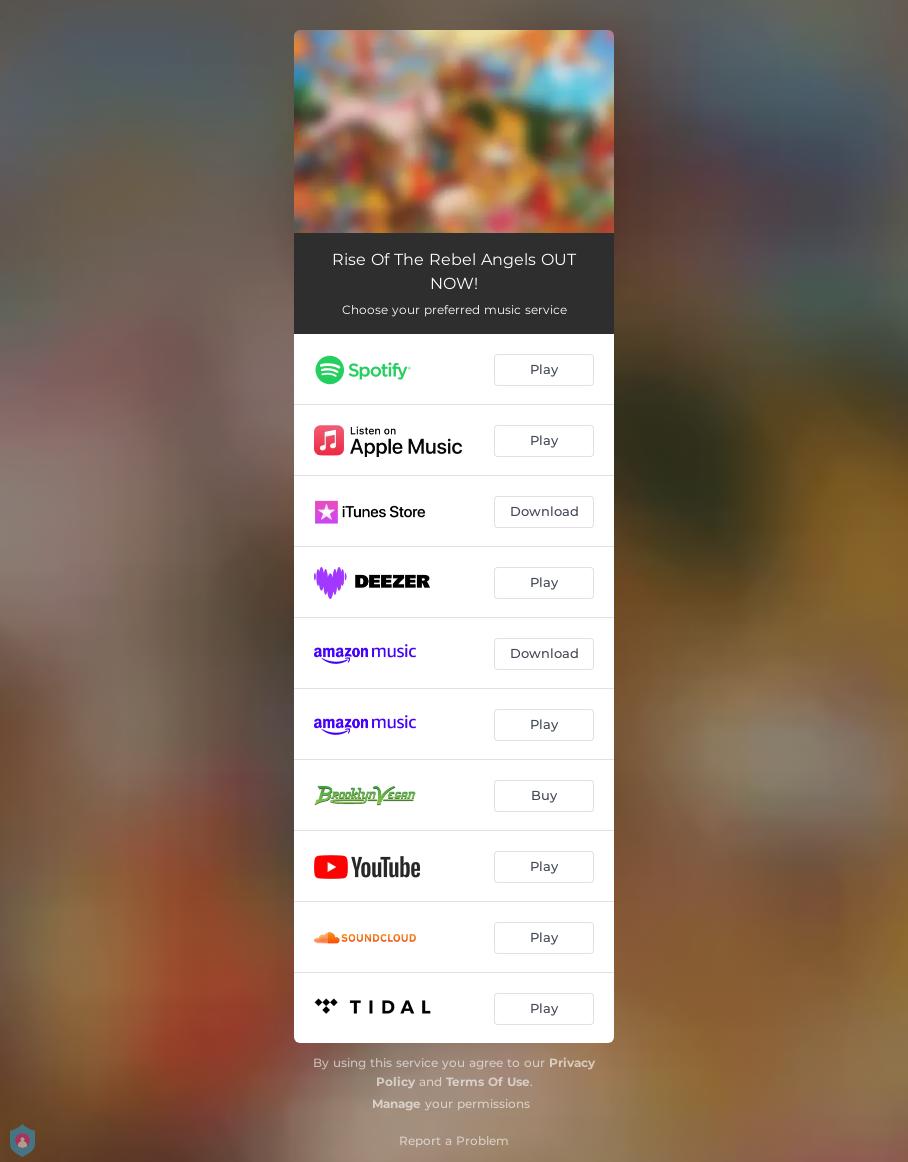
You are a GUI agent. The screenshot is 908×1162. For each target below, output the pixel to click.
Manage (396, 1103)
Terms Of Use (488, 1081)
